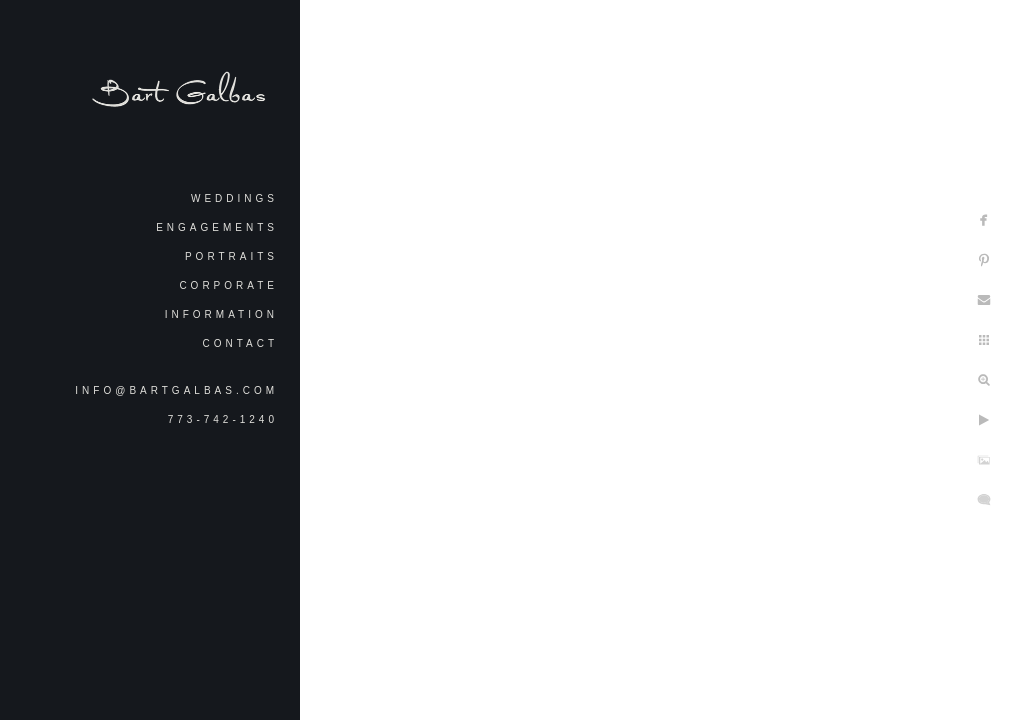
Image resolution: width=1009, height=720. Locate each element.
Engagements (217, 227)
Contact (240, 343)
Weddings (234, 198)
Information (221, 314)
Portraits (231, 256)
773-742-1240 (223, 419)
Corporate (228, 285)
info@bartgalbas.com (176, 390)
